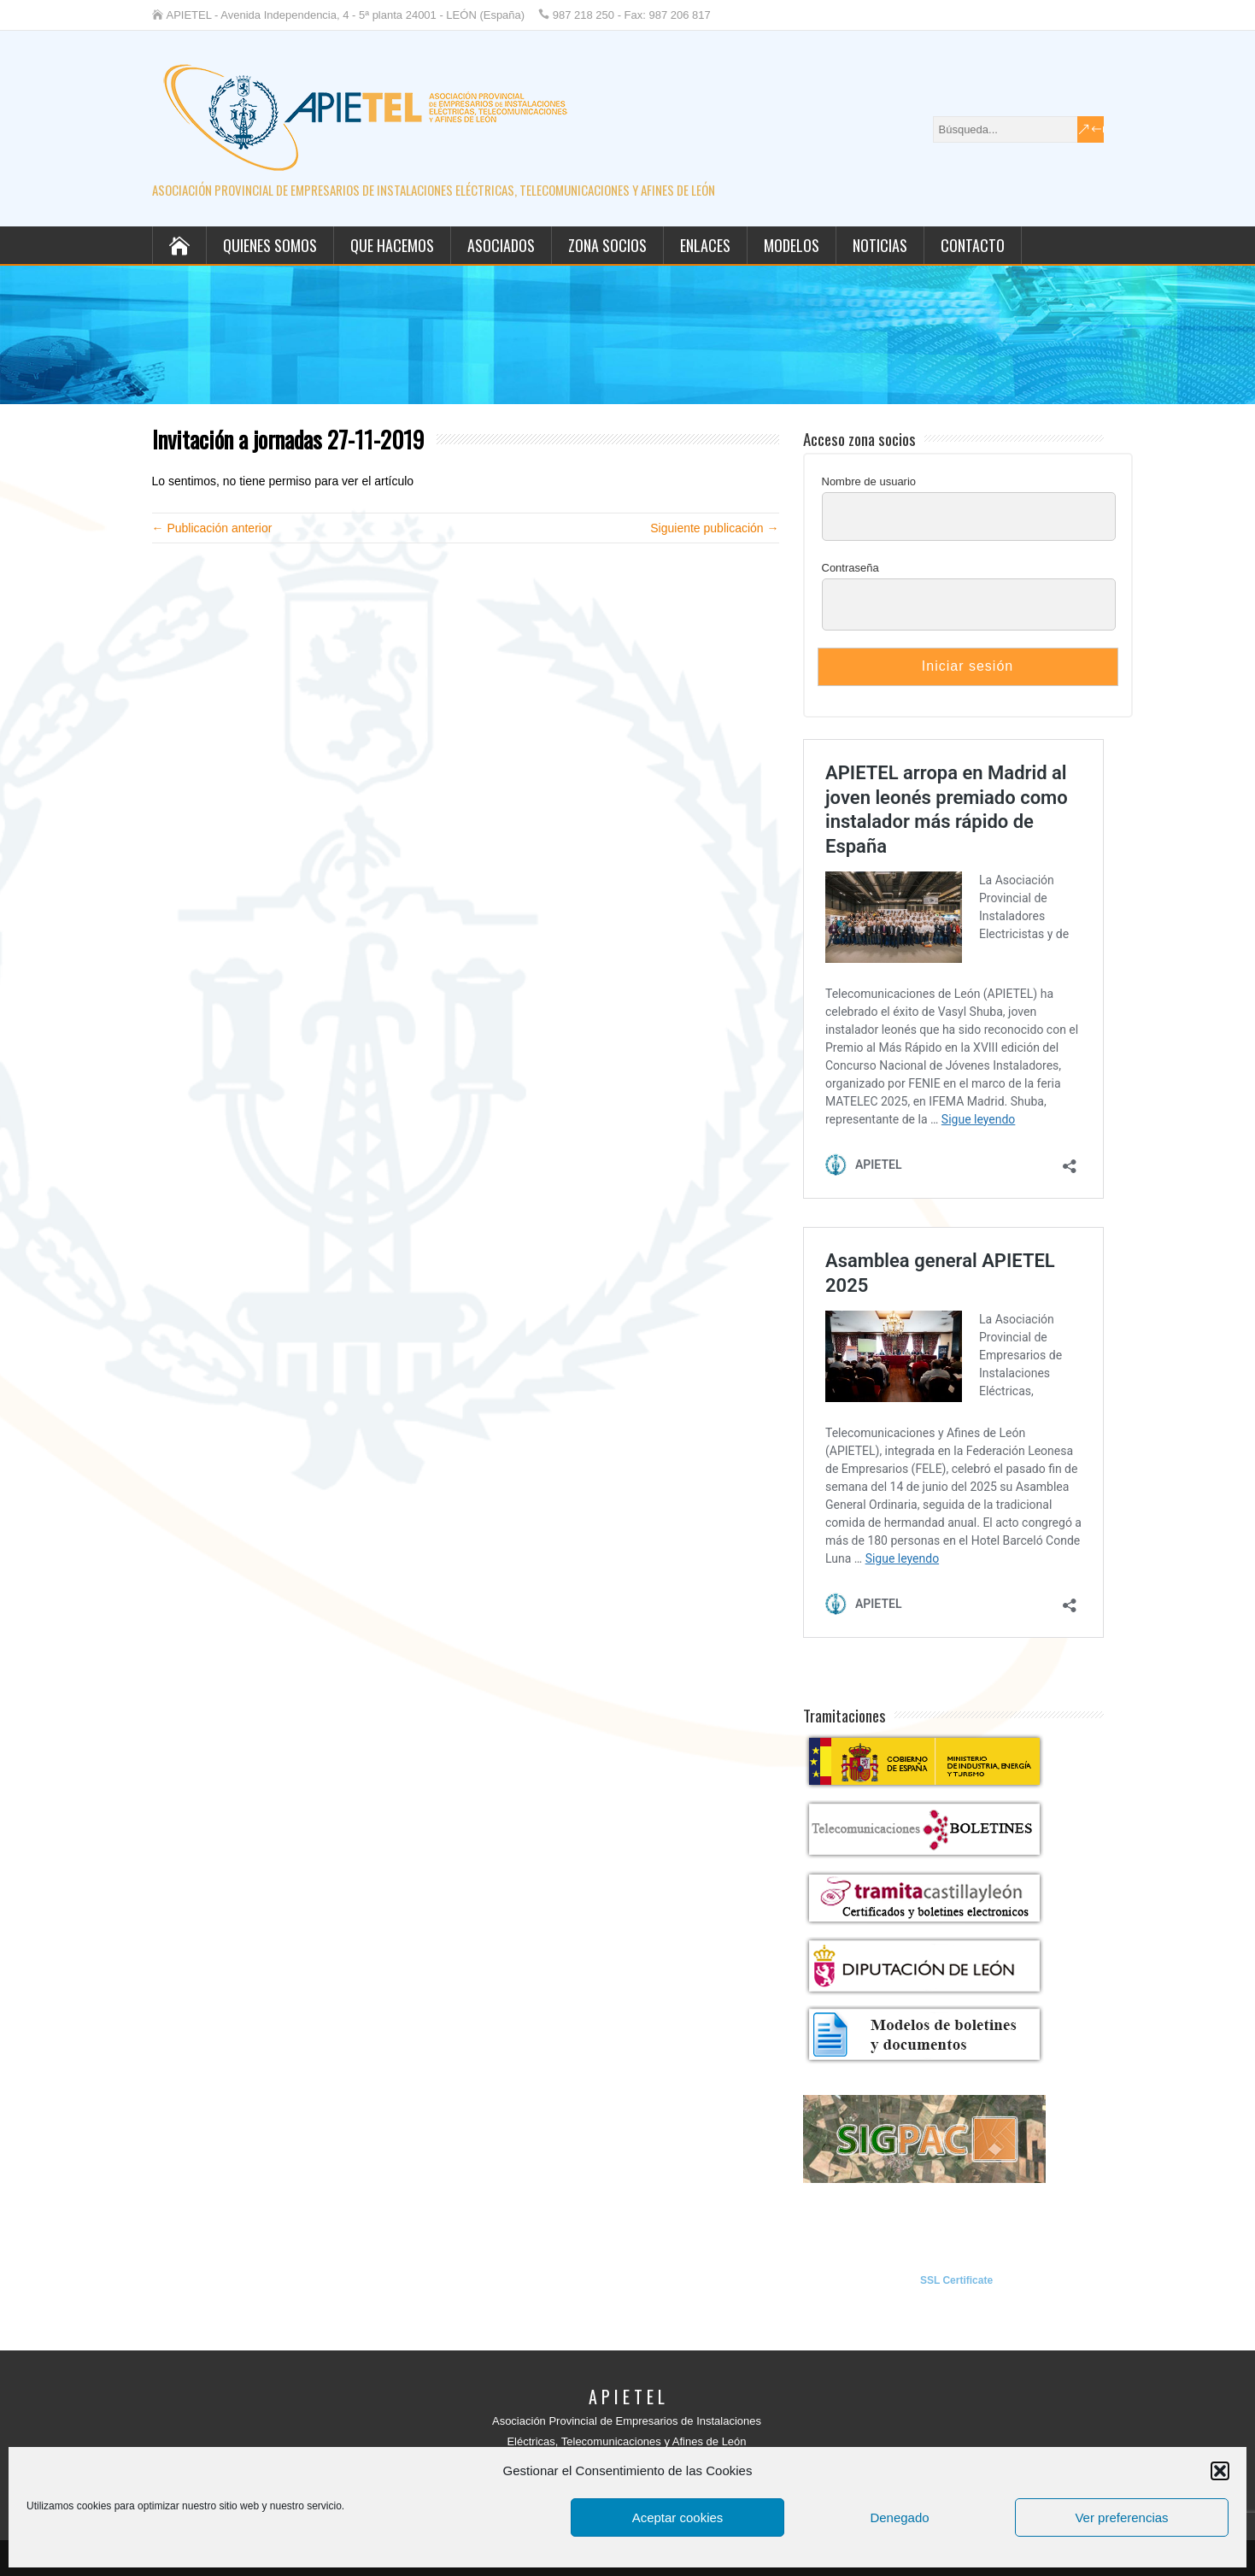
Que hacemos (392, 245)
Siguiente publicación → (714, 528)
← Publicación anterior (212, 528)
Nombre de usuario (869, 481)
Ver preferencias (1121, 2517)
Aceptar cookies (678, 2517)
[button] (1220, 2470)
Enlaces (705, 245)
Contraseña (850, 567)
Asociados (501, 245)
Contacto (973, 245)
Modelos (791, 245)
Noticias (880, 245)
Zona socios (607, 245)
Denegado (899, 2517)
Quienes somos (270, 245)
